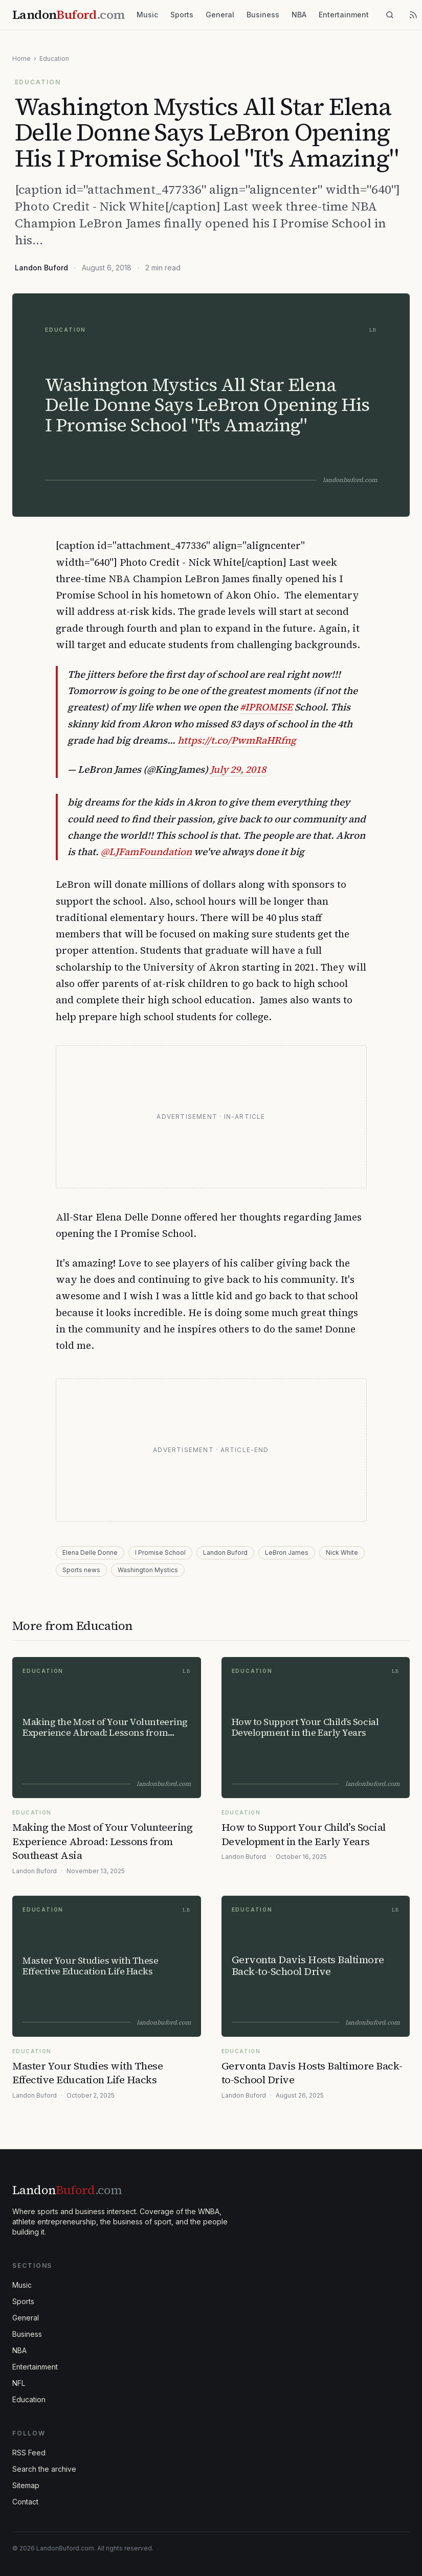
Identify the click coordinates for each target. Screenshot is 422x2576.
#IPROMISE (266, 707)
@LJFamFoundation (146, 851)
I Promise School (160, 1552)
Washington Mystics (148, 1570)
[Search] (389, 15)
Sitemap (25, 2485)
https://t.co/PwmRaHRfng (236, 740)
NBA (299, 14)
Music (147, 14)
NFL (18, 2383)
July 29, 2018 (238, 769)
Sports (181, 14)
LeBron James (286, 1552)
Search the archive (44, 2469)
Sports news (81, 1570)
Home (21, 58)
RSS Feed (29, 2452)
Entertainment (344, 14)
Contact (25, 2501)
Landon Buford (41, 267)
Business (263, 14)
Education (54, 58)
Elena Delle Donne (90, 1552)
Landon (67, 2189)
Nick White (342, 1552)
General (220, 14)
